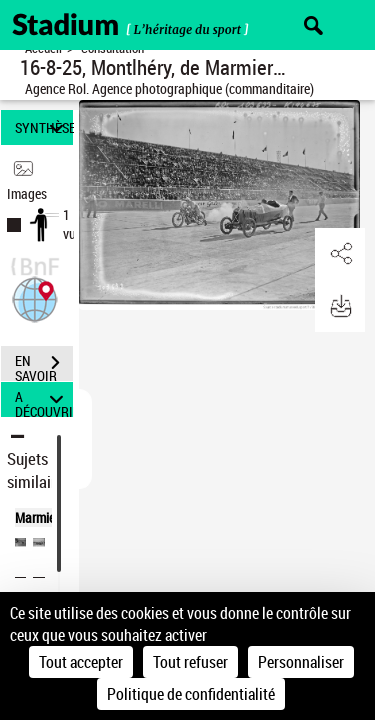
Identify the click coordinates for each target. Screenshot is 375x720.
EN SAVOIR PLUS (44, 365)
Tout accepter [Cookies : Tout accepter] (81, 662)
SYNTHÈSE (44, 127)
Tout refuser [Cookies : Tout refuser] (190, 662)
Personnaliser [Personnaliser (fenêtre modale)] (301, 662)
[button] (35, 297)
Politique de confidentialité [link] (191, 694)
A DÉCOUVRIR (44, 399)
